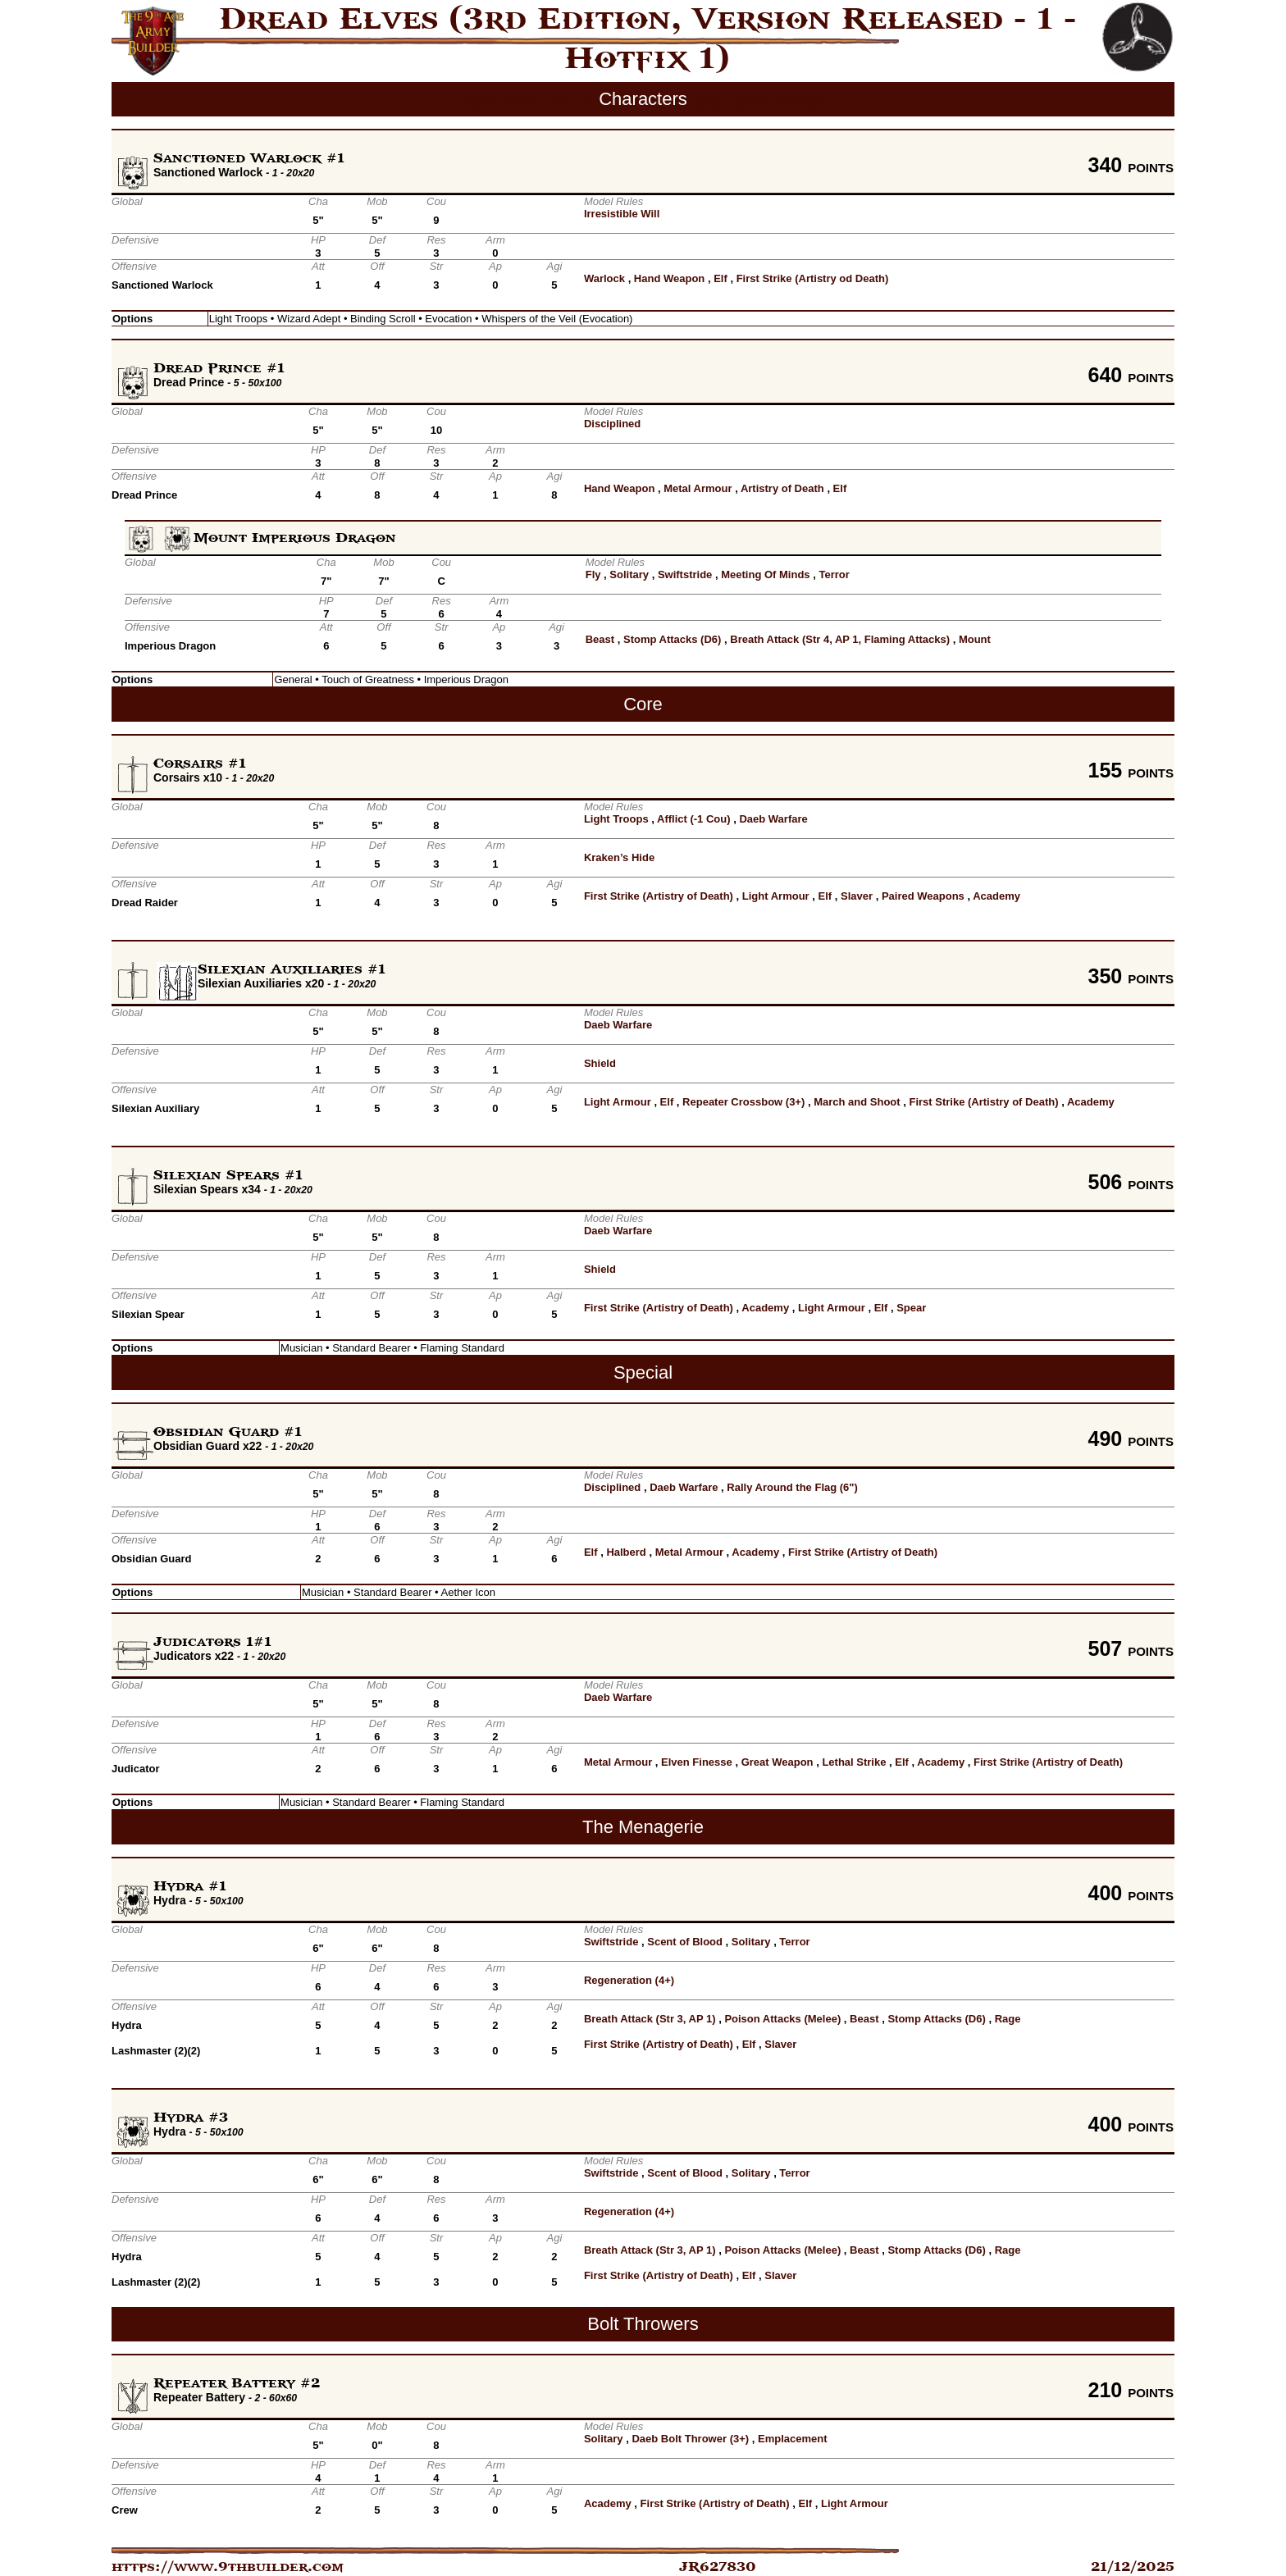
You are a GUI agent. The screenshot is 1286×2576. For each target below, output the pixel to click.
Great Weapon (777, 1762)
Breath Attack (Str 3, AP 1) (650, 2019)
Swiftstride (685, 574)
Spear (911, 1308)
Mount (975, 639)
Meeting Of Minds (765, 574)
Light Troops (616, 819)
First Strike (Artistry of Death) (658, 896)
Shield (600, 1063)
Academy (996, 896)
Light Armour (775, 896)
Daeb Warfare (773, 819)
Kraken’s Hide (619, 857)
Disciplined (612, 423)
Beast (600, 639)
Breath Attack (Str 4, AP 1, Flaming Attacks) (840, 639)
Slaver (857, 896)
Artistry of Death (782, 488)
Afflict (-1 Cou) (694, 819)
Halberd (625, 1552)
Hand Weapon (669, 278)
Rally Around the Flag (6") (792, 1487)
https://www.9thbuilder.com (228, 2567)
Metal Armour (698, 488)
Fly (593, 574)
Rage (1008, 2019)
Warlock (604, 278)
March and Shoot (857, 1102)
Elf (720, 278)
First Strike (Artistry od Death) (812, 278)
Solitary (629, 574)
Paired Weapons (923, 896)
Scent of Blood (685, 1941)
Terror (834, 574)
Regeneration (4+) (629, 1980)
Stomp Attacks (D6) (672, 639)
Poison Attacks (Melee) (782, 2019)
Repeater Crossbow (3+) (743, 1102)
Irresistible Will (621, 213)
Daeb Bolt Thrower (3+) (690, 2438)
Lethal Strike (854, 1762)
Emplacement (793, 2438)
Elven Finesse (696, 1762)
